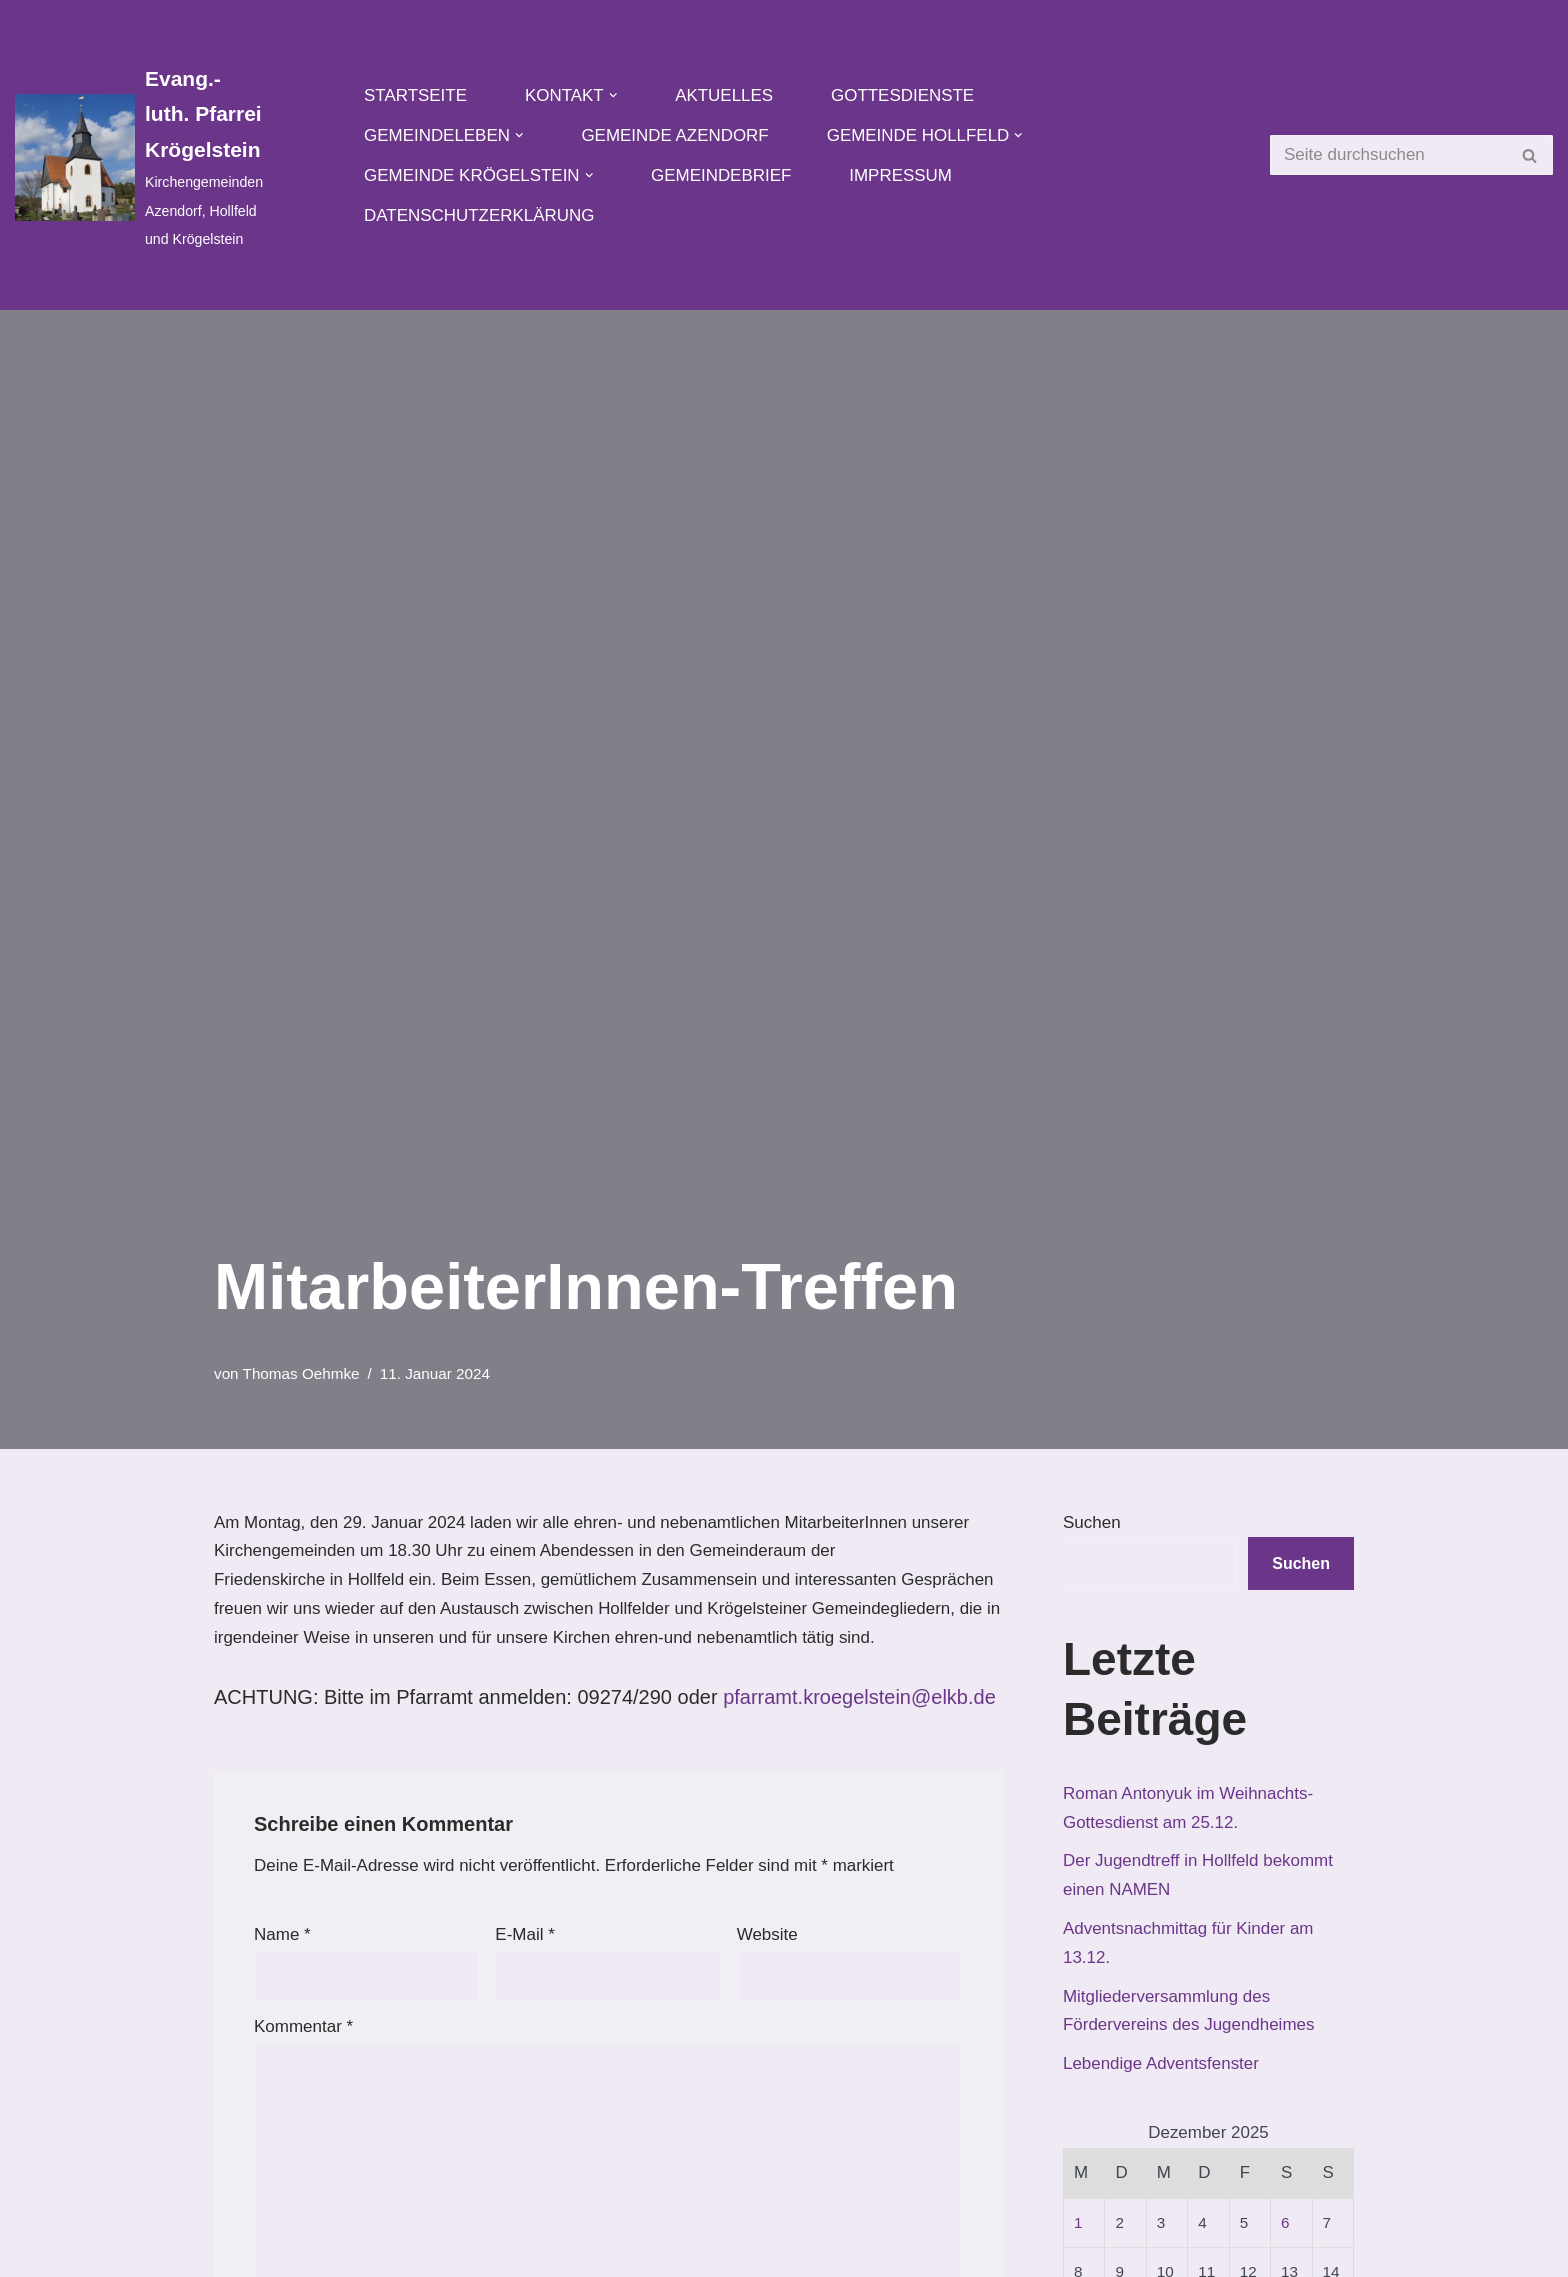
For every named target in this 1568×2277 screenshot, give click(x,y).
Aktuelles (725, 95)
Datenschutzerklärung (479, 215)
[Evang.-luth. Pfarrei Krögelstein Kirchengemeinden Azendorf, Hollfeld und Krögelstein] (139, 158)
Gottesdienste (904, 95)
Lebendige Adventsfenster (1161, 2064)
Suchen (1092, 1522)
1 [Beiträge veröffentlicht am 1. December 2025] (1078, 2223)
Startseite (415, 95)
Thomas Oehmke (301, 1373)
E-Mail (525, 1935)
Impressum (902, 175)
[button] (613, 95)
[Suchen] (1389, 155)
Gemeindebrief (722, 175)
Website (767, 1935)
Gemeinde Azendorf (676, 135)
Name (282, 1935)
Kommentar (303, 2027)
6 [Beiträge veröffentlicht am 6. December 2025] (1285, 2223)
